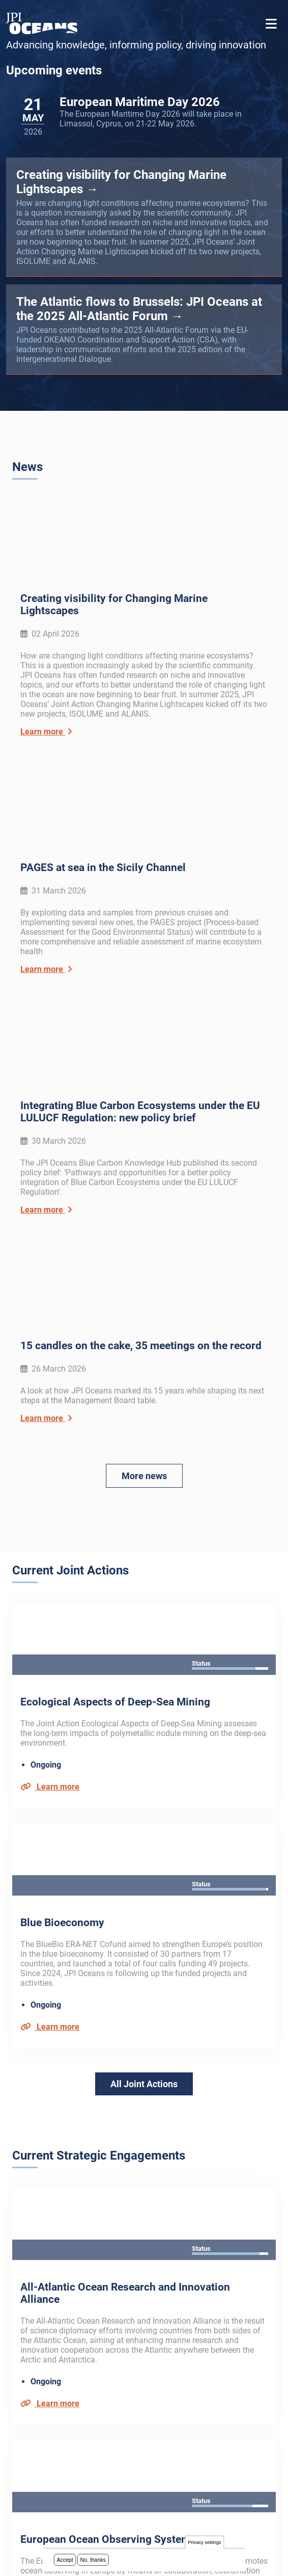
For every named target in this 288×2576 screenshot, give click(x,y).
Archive (25, 2349)
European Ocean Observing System (105, 1950)
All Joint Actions (144, 1642)
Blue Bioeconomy (62, 1481)
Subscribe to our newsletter (76, 2244)
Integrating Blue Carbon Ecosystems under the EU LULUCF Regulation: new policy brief (140, 890)
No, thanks (93, 2561)
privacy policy (140, 2290)
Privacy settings (204, 2543)
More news (144, 1181)
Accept (65, 2561)
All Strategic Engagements (144, 2121)
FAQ (19, 2363)
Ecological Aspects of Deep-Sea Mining (115, 1334)
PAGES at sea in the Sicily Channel (103, 721)
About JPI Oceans (44, 2336)
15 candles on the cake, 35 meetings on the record (141, 1051)
